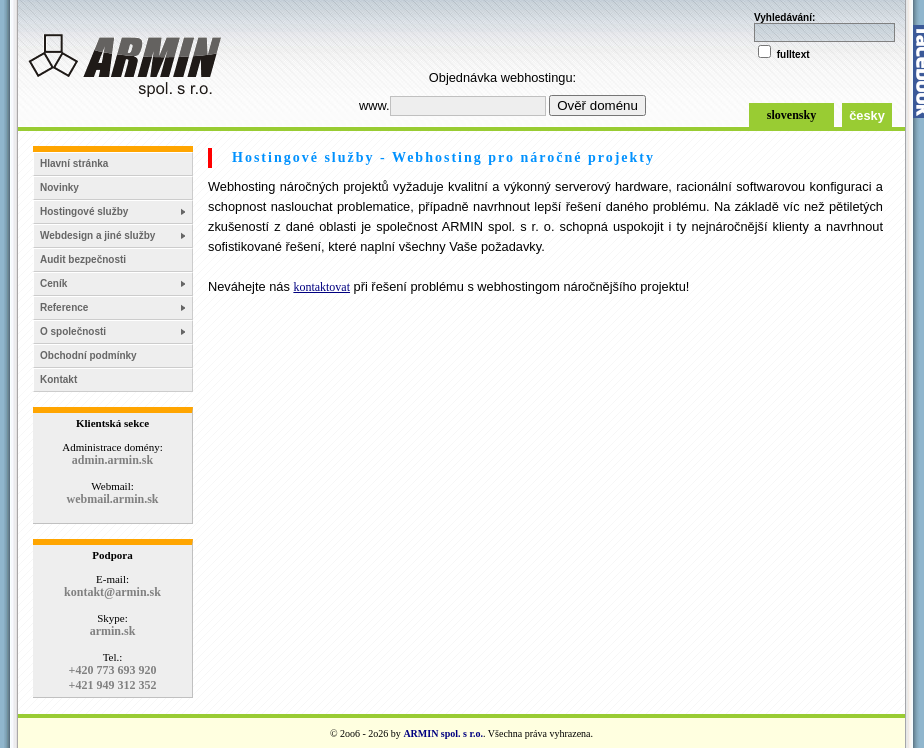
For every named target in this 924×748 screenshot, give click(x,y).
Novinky (59, 187)
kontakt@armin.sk (112, 592)
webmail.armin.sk (112, 499)
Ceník (53, 283)
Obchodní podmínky (88, 355)
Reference (64, 307)
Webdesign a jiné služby (97, 235)
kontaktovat (321, 287)
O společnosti (73, 331)
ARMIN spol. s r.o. (443, 733)
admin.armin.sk (112, 460)
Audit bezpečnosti (83, 259)
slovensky (791, 115)
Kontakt (58, 379)
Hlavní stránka (74, 163)
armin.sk (113, 631)
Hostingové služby (84, 211)
